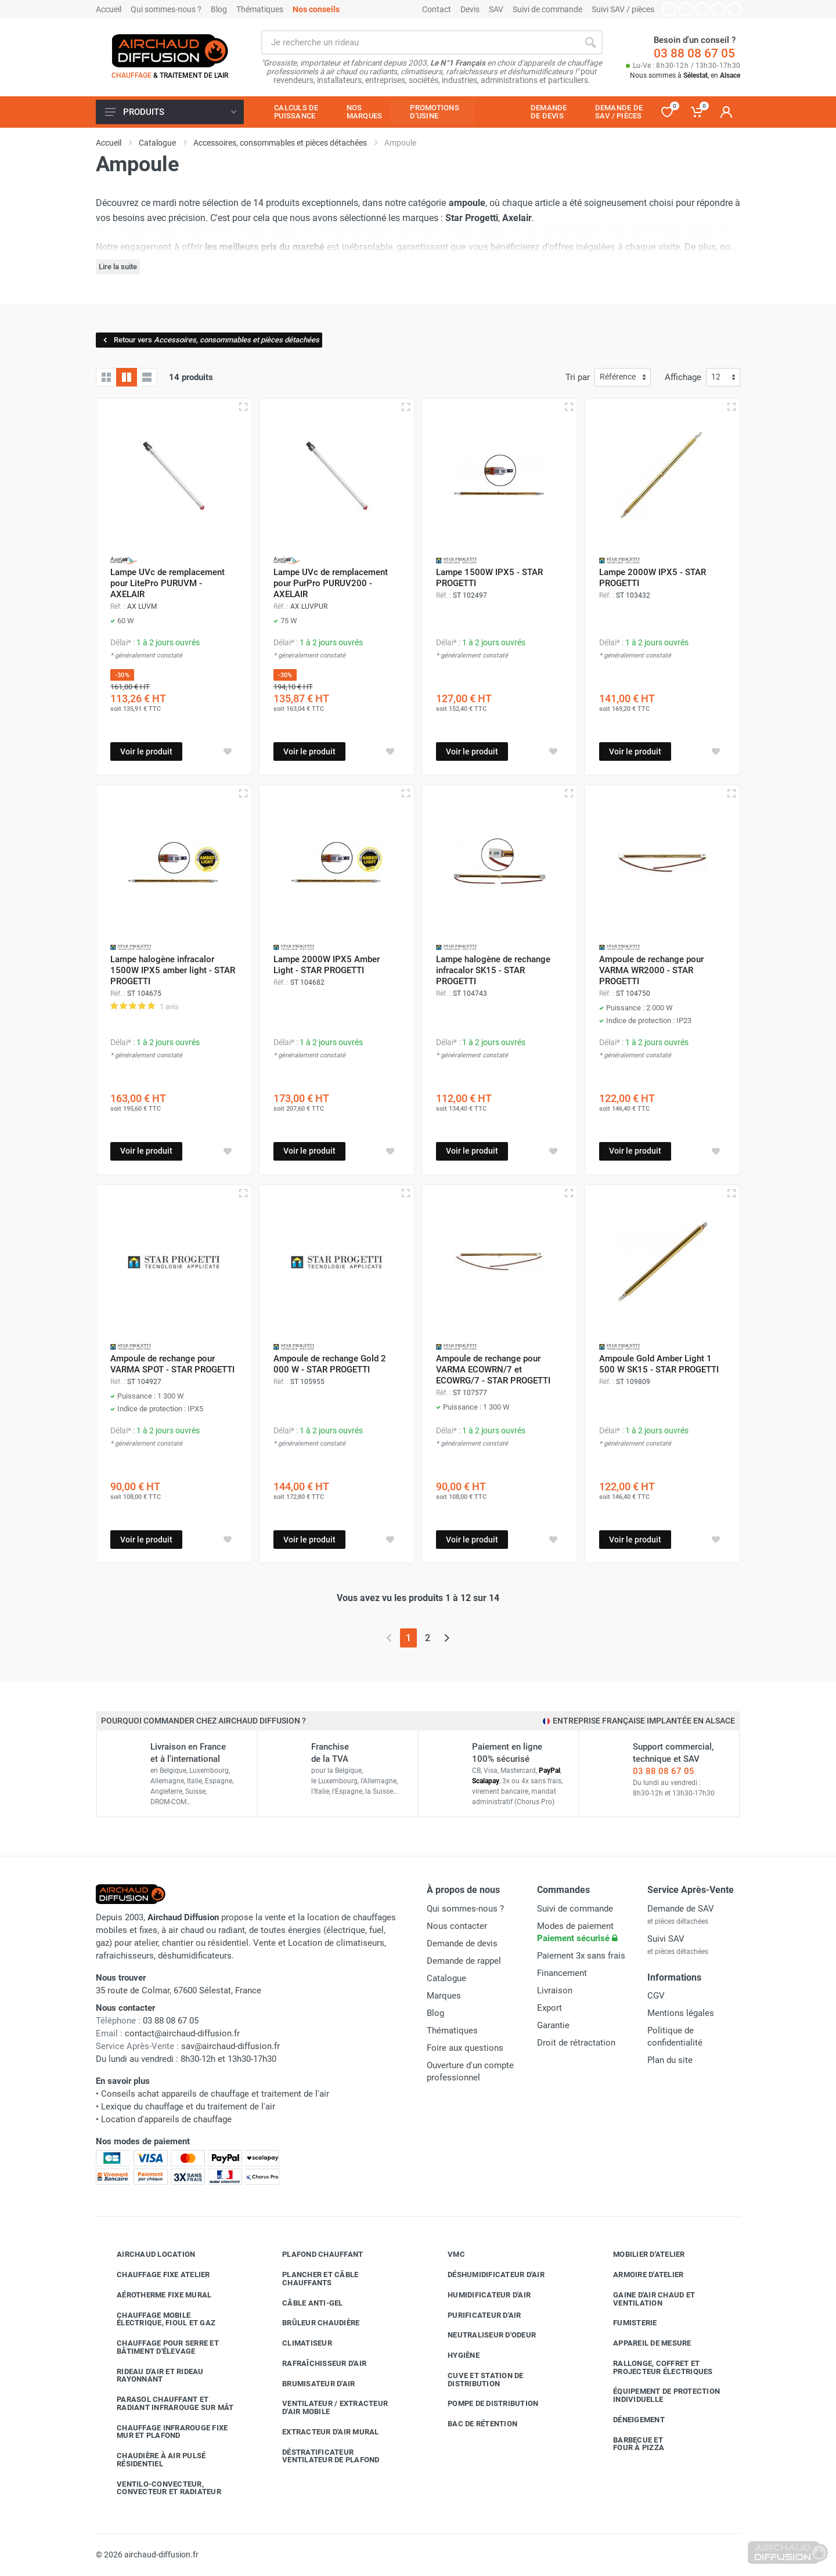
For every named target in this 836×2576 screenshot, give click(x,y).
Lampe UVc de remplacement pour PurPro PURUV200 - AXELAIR (330, 583)
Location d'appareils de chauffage (166, 2119)
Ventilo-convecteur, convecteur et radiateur (160, 2488)
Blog (219, 9)
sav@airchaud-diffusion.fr (230, 2046)
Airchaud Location (147, 2254)
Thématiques (259, 9)
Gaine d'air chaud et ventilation (645, 2298)
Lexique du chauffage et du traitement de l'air (188, 2106)
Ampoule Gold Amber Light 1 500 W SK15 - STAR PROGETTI (659, 1364)
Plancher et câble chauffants (311, 2278)
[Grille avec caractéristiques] (126, 377)
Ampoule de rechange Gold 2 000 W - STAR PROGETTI (329, 1364)
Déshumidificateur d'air (487, 2275)
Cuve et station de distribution (477, 2379)
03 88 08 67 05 (694, 53)
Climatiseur (298, 2343)
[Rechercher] (590, 42)
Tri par (577, 377)
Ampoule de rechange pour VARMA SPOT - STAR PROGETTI (172, 1364)
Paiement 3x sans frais (581, 1955)
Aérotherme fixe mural (155, 2295)
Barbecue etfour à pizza (630, 2444)
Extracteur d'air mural (322, 2432)
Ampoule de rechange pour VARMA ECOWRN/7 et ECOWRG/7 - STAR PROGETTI (493, 1369)
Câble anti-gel (304, 2303)
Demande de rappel (464, 1961)
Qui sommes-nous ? (166, 9)
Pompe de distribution (484, 2403)
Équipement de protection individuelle (658, 2395)
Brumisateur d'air (310, 2384)
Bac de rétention (473, 2424)
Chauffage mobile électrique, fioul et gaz (157, 2319)
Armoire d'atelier (639, 2275)
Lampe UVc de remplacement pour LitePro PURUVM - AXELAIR (167, 583)
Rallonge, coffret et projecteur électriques (654, 2367)
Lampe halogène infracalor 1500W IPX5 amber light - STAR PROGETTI (172, 970)
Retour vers (210, 339)
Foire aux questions (465, 2048)
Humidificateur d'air (480, 2295)
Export (549, 2008)
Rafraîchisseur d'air (315, 2363)
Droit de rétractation (576, 2042)
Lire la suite (118, 266)
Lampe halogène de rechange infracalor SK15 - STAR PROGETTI (493, 970)
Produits (170, 112)
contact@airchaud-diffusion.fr (182, 2033)
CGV (656, 1995)
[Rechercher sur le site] (419, 42)
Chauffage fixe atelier (154, 2275)
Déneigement (630, 2420)
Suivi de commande (547, 9)
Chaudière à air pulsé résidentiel (152, 2459)
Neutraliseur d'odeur (483, 2335)
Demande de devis (462, 1943)
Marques (444, 1995)
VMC (447, 2254)
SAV (496, 9)
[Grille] (106, 377)
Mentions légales (680, 2013)
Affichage (683, 377)
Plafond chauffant (314, 2254)
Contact (436, 9)
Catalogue (446, 1978)
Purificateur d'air (475, 2315)
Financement (562, 1973)
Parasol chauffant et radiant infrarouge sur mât (166, 2403)
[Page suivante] (446, 1638)
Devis (470, 9)
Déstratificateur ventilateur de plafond (322, 2456)
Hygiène (455, 2355)
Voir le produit (146, 751)
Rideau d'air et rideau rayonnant (151, 2375)
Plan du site (670, 2060)
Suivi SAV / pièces (623, 9)
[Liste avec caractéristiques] (146, 377)
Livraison (554, 1990)
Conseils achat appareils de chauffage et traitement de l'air (215, 2094)
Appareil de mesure (643, 2343)
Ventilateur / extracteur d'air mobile (326, 2407)
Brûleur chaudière (312, 2323)
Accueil (108, 9)
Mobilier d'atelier (640, 2254)
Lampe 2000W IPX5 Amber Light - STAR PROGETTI (326, 965)
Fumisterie (626, 2323)
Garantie (553, 2025)
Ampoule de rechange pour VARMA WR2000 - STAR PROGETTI (651, 970)
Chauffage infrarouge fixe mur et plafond (163, 2431)
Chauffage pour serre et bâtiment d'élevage (159, 2347)
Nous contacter (457, 1926)
